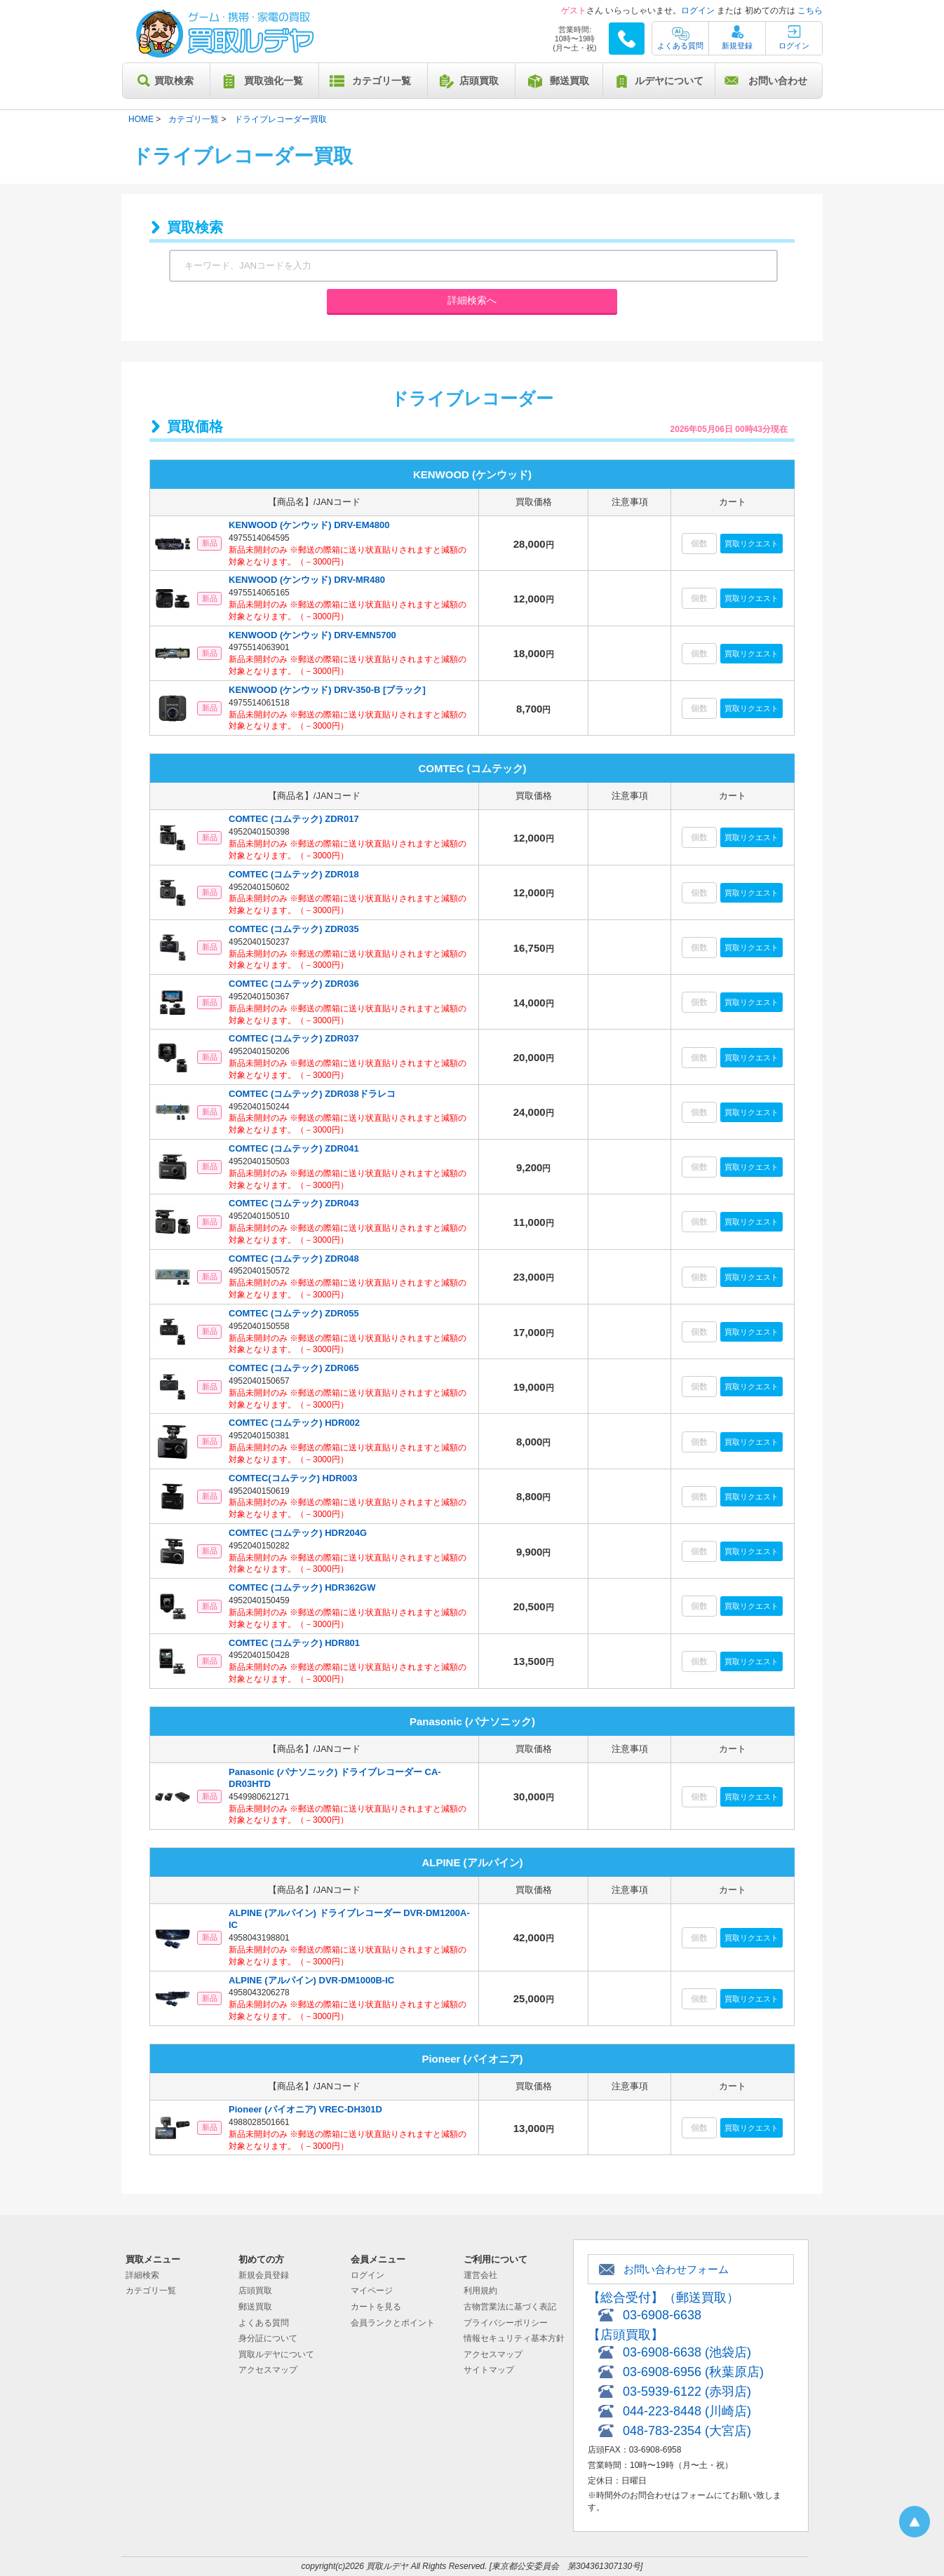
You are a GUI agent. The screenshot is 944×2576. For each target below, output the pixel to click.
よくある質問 (680, 45)
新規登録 (737, 45)
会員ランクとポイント (393, 2323)
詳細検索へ (472, 300)
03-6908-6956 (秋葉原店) (693, 2372)
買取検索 (174, 80)
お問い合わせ (777, 80)
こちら (810, 10)
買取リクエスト (751, 543)
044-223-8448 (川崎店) (687, 2411)
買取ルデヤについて (276, 2354)
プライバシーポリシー (506, 2323)
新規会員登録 (263, 2275)
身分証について (267, 2338)
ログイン (698, 10)
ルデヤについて (669, 80)
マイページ (372, 2290)
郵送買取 (569, 80)
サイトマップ (489, 2370)
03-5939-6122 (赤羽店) (687, 2392)
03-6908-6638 (662, 2315)
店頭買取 (479, 80)
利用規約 (480, 2290)
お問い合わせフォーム (676, 2269)
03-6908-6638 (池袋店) (687, 2352)
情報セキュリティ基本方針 (514, 2338)
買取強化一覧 (273, 80)
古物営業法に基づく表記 (510, 2307)
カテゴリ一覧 (381, 80)
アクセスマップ (267, 2370)
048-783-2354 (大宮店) (687, 2431)
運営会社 (480, 2275)
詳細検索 (142, 2275)
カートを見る (376, 2307)
